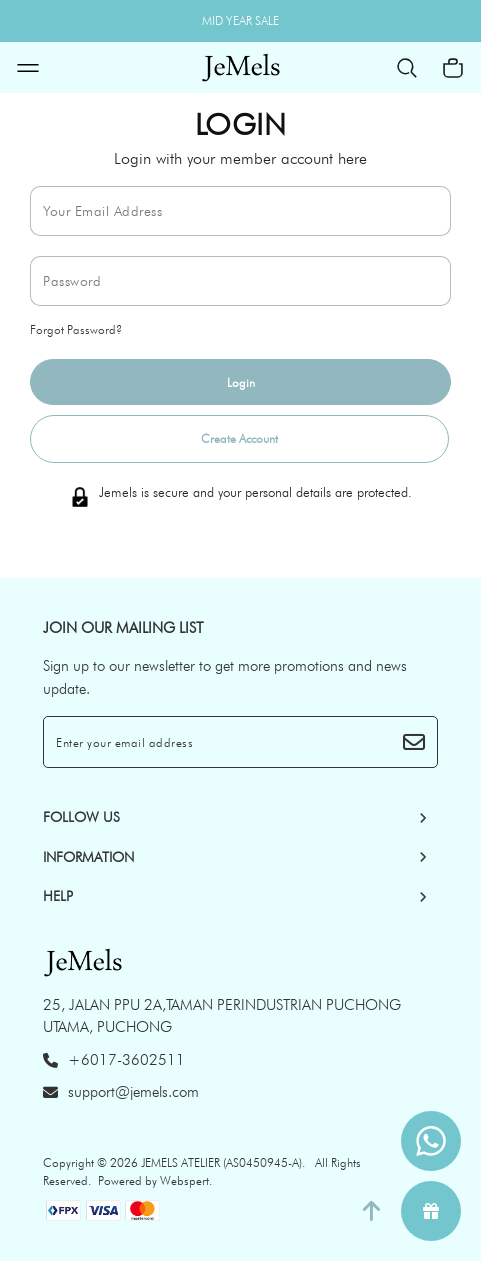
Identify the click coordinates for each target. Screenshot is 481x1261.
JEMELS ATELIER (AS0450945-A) (221, 1162)
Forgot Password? (76, 329)
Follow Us (81, 817)
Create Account (239, 438)
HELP (58, 896)
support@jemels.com (121, 1092)
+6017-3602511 (114, 1060)
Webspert (184, 1180)
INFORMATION (88, 857)
